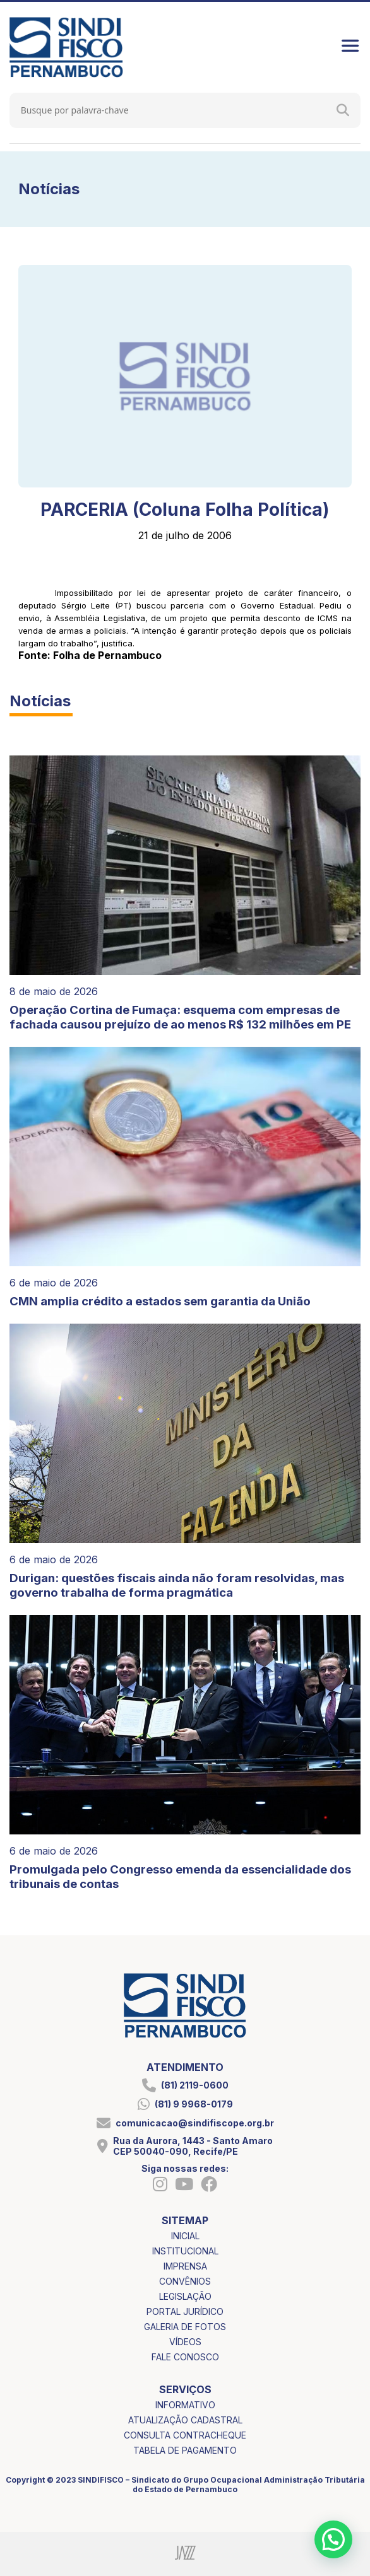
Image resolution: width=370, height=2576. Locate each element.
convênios (185, 2281)
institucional (185, 2251)
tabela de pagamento (185, 2450)
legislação (185, 2296)
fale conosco (185, 2357)
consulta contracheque (185, 2435)
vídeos (185, 2341)
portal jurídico (185, 2311)
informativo (185, 2404)
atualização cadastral (185, 2420)
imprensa (185, 2266)
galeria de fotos (185, 2326)
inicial (185, 2235)
